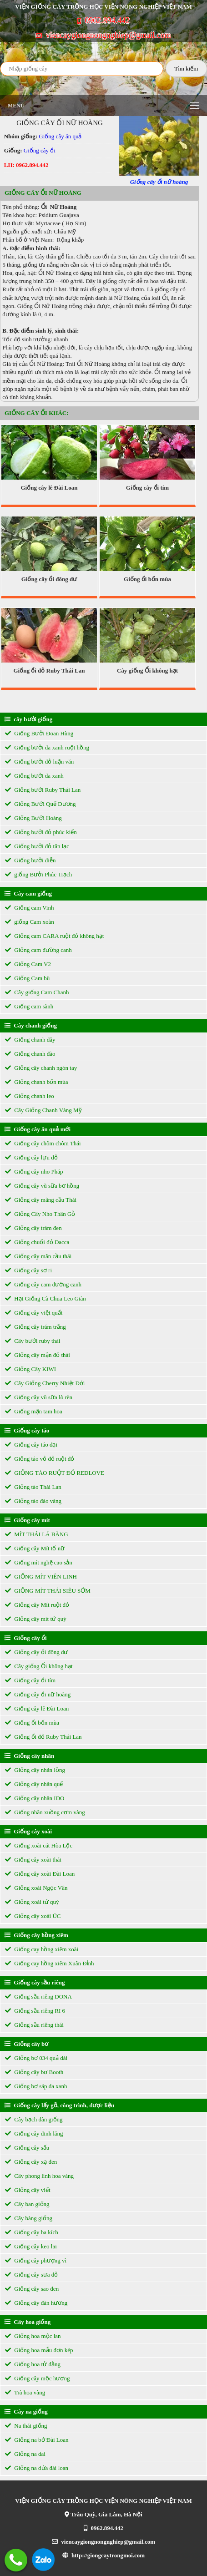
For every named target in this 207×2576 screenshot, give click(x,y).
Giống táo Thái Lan (33, 1486)
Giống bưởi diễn (30, 860)
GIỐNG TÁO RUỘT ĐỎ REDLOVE (54, 1472)
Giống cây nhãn (29, 1755)
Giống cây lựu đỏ (31, 1157)
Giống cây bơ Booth (34, 2072)
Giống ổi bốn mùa (147, 579)
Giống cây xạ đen (31, 2161)
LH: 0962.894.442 (26, 165)
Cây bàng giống (28, 2218)
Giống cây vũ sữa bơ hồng (42, 1185)
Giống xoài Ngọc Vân (36, 1887)
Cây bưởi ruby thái (32, 1340)
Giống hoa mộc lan (33, 2336)
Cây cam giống (28, 893)
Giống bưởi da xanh (34, 775)
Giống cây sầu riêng (35, 1982)
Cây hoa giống (27, 2321)
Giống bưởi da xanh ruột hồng (47, 747)
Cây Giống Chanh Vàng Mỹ (43, 1110)
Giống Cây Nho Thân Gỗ (40, 1213)
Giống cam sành (29, 1006)
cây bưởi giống (28, 719)
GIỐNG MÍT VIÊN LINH (41, 1576)
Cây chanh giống (31, 1025)
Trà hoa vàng (25, 2392)
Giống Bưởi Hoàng (33, 818)
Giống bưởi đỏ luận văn (39, 761)
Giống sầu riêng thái (34, 2024)
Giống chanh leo (29, 1096)
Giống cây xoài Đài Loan (40, 1873)
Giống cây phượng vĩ (35, 2260)
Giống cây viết (27, 2189)
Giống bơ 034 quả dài (36, 2058)
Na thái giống (26, 2425)
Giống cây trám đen (33, 1228)
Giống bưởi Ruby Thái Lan (43, 789)
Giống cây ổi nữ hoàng (38, 1694)
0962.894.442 (103, 20)
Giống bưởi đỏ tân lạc (37, 846)
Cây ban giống (27, 2204)
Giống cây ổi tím (147, 487)
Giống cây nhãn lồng (35, 1769)
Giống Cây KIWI (30, 1369)
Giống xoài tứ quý (32, 1901)
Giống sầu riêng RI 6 (35, 2010)
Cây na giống (26, 2411)
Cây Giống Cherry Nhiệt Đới (45, 1383)
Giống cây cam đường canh (43, 1284)
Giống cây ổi (40, 150)
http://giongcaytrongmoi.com (103, 2555)
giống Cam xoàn (29, 921)
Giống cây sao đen (32, 2288)
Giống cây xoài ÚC (33, 1916)
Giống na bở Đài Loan (37, 2439)
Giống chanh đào (30, 1053)
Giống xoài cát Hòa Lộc (38, 1845)
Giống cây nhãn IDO (34, 1798)
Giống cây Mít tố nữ (35, 1548)
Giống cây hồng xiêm (36, 1935)
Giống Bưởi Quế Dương (40, 803)
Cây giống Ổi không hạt (147, 670)
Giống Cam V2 (28, 964)
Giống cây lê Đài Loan (48, 487)
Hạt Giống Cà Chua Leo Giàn (45, 1298)
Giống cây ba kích (31, 2232)
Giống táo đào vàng (33, 1501)
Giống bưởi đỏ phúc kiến (41, 832)
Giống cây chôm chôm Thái (43, 1143)
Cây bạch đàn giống (34, 2119)
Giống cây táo (27, 1430)
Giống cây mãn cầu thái (38, 1256)
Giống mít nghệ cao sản (38, 1562)
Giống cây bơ (26, 2043)
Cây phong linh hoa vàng (39, 2175)
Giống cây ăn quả (60, 136)
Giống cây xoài (28, 1831)
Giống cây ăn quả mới (38, 1129)
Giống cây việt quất (33, 1312)
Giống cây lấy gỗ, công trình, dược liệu (59, 2105)
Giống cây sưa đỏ (31, 2274)
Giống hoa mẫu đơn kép (39, 2350)
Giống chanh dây (30, 1039)
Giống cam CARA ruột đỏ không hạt (54, 935)
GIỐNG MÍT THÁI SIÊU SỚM (48, 1590)
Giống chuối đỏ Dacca (37, 1242)
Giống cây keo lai (31, 2246)
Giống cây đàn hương (36, 2302)
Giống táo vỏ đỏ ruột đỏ (39, 1458)
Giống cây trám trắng (35, 1326)
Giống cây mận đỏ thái (37, 1354)
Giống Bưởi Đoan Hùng (39, 733)
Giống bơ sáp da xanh (36, 2086)
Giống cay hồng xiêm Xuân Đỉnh (49, 1963)
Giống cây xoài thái (33, 1859)
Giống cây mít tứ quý (35, 1618)
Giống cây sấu (27, 2147)
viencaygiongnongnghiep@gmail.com (103, 35)
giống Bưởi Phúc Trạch (38, 874)
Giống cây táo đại (31, 1444)
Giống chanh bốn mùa (36, 1081)
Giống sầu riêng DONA (38, 1996)
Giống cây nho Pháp (34, 1171)
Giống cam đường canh (38, 949)
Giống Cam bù (27, 978)
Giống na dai (25, 2453)
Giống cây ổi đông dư (49, 579)
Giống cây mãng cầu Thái (40, 1199)
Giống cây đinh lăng (34, 2133)
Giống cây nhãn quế (34, 1784)
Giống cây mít (27, 1520)
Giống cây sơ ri (28, 1270)
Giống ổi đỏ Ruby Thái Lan (49, 670)
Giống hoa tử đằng (33, 2364)
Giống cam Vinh (29, 907)
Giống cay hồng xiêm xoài (41, 1949)
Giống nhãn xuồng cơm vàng (45, 1812)
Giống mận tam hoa (33, 1411)
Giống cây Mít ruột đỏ (37, 1604)
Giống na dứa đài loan (36, 2468)
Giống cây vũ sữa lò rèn (38, 1397)
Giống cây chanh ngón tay (41, 1067)
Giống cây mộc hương (37, 2378)
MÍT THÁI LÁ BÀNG (36, 1534)
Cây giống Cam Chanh (37, 992)
